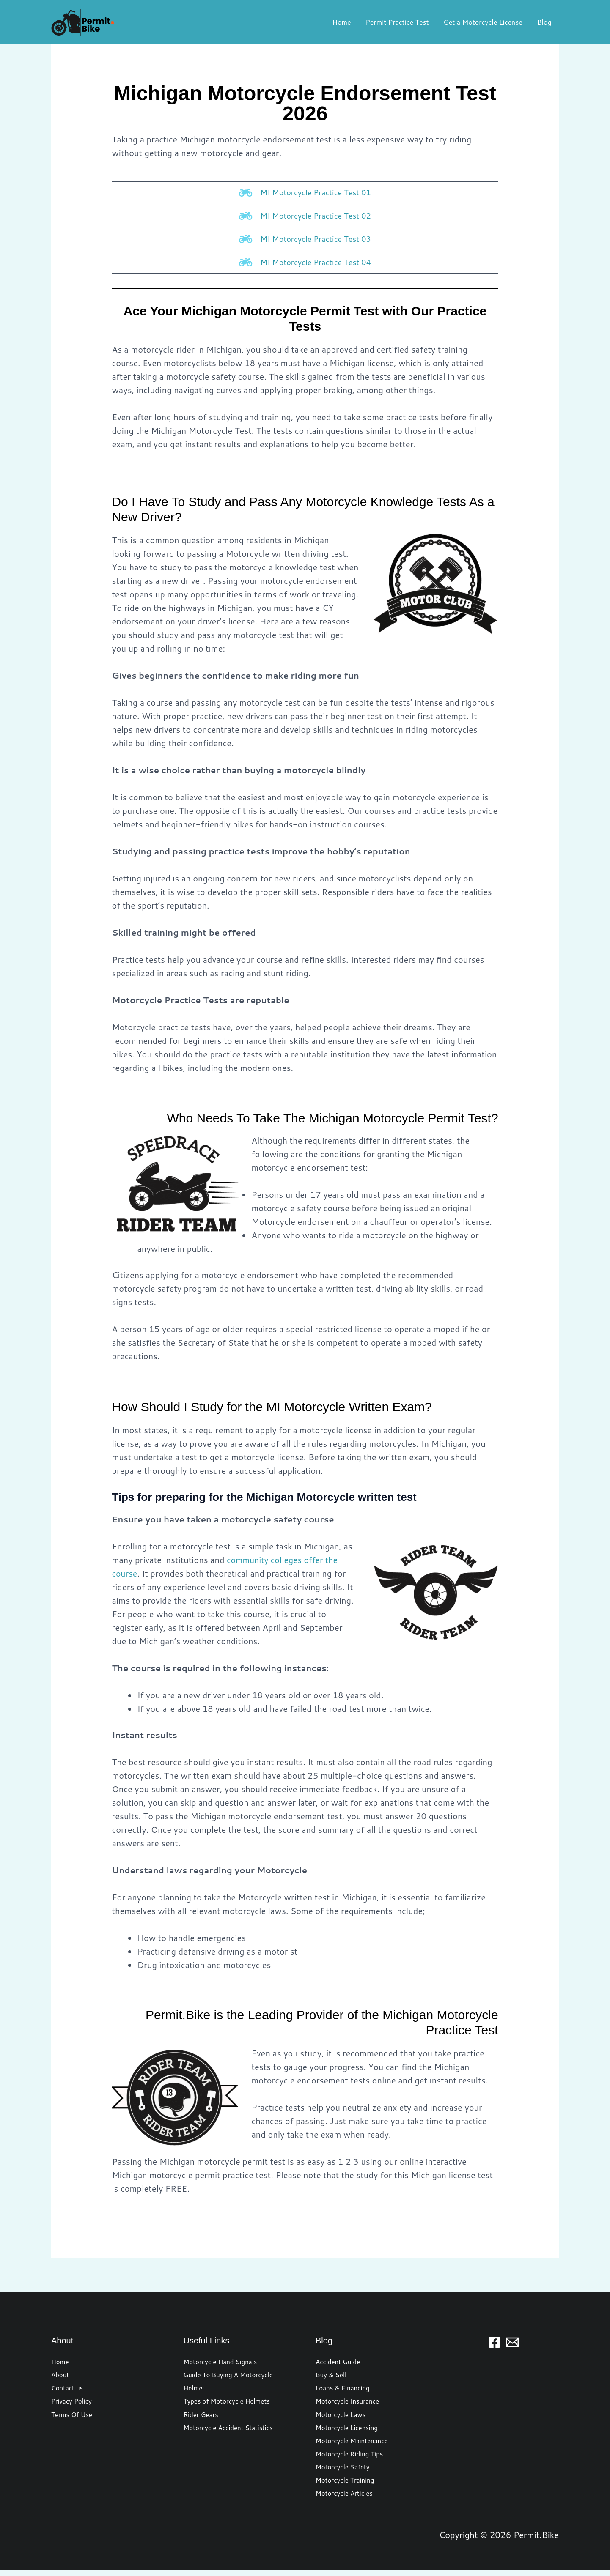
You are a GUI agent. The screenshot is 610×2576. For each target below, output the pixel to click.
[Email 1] (512, 2344)
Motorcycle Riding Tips (351, 2458)
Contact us (68, 2390)
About (60, 2377)
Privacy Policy (72, 2404)
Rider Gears (202, 2418)
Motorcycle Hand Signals (223, 2363)
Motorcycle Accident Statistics (231, 2431)
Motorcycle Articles (346, 2499)
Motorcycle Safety (344, 2472)
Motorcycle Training (347, 2485)
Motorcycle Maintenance (354, 2445)
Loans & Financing (344, 2390)
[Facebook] (494, 2344)
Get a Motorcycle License (484, 22)
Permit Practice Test (399, 22)
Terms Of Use (73, 2418)
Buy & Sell (332, 2377)
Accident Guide (339, 2363)
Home (345, 22)
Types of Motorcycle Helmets (229, 2404)
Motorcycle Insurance (349, 2404)
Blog (545, 22)
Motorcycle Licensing (349, 2431)
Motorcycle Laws (342, 2418)
